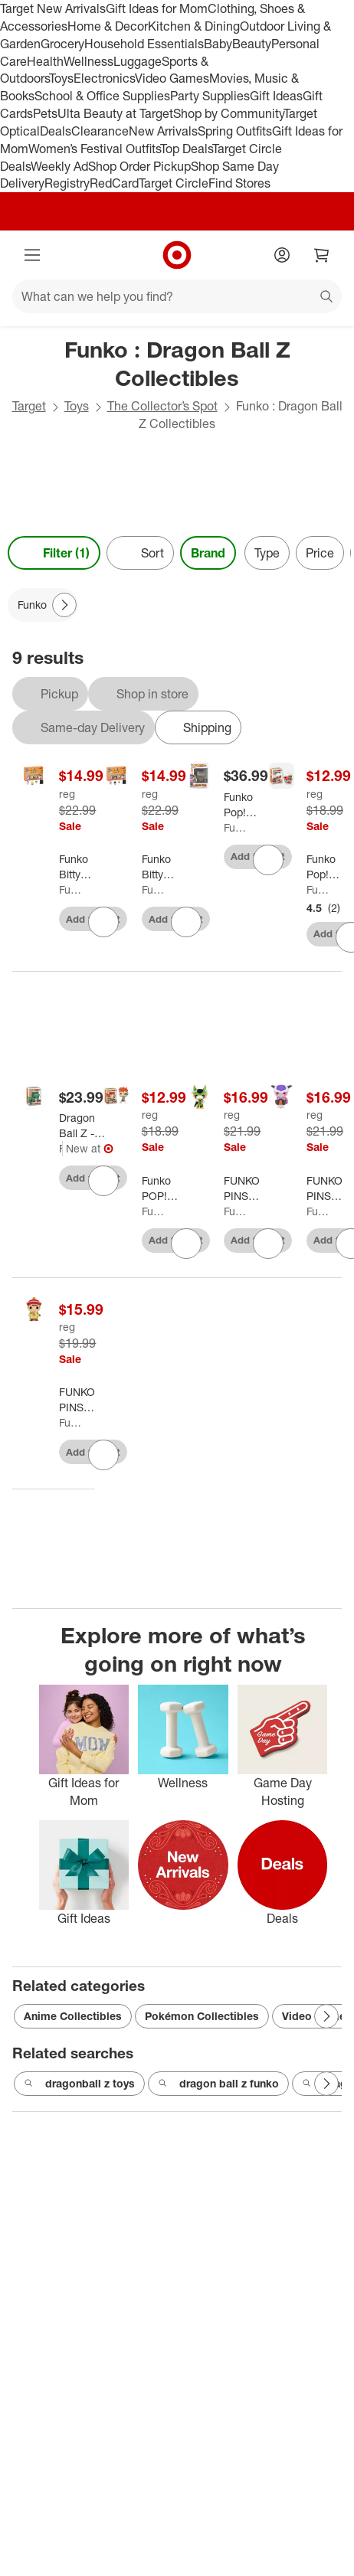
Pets (45, 113)
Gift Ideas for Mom (157, 8)
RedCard (114, 183)
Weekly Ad (59, 166)
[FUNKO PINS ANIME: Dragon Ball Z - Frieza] (324, 1188)
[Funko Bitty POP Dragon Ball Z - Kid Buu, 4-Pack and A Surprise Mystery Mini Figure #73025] (162, 867)
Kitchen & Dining (194, 26)
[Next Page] (64, 605)
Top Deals (186, 148)
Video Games (172, 78)
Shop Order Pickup (139, 166)
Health (45, 61)
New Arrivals (163, 131)
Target (29, 406)
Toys (61, 78)
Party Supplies (210, 95)
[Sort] (140, 553)
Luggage (137, 61)
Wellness (88, 61)
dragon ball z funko (218, 2083)
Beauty (251, 43)
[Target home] (177, 255)
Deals (55, 131)
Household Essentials (144, 43)
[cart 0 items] (322, 255)
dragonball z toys (79, 2083)
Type (267, 553)
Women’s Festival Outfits (94, 148)
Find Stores (239, 183)
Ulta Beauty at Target (115, 113)
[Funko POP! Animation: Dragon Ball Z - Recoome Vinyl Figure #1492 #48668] (167, 1188)
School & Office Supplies (102, 95)
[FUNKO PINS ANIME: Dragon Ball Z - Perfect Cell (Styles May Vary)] (242, 1188)
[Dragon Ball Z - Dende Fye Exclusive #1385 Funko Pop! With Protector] (82, 1125)
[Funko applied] (43, 605)
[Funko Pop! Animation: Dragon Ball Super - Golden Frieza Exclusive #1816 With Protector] (249, 804)
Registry (67, 183)
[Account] (282, 255)
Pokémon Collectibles (202, 2015)
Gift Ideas (276, 95)
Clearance (100, 131)
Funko (70, 889)
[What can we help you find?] (177, 296)
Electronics (104, 78)
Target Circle (173, 183)
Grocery (62, 43)
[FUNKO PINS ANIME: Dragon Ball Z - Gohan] (77, 1399)
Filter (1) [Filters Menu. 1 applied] (54, 553)
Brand (208, 553)
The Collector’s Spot (162, 406)
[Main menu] (32, 255)
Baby (218, 43)
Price (320, 553)
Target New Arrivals (53, 8)
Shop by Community (228, 113)
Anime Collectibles (73, 2015)
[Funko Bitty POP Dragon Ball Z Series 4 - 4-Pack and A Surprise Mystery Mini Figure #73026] (79, 867)
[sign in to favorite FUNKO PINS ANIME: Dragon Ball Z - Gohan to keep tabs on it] (103, 1455)
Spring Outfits (235, 131)
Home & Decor (107, 26)
